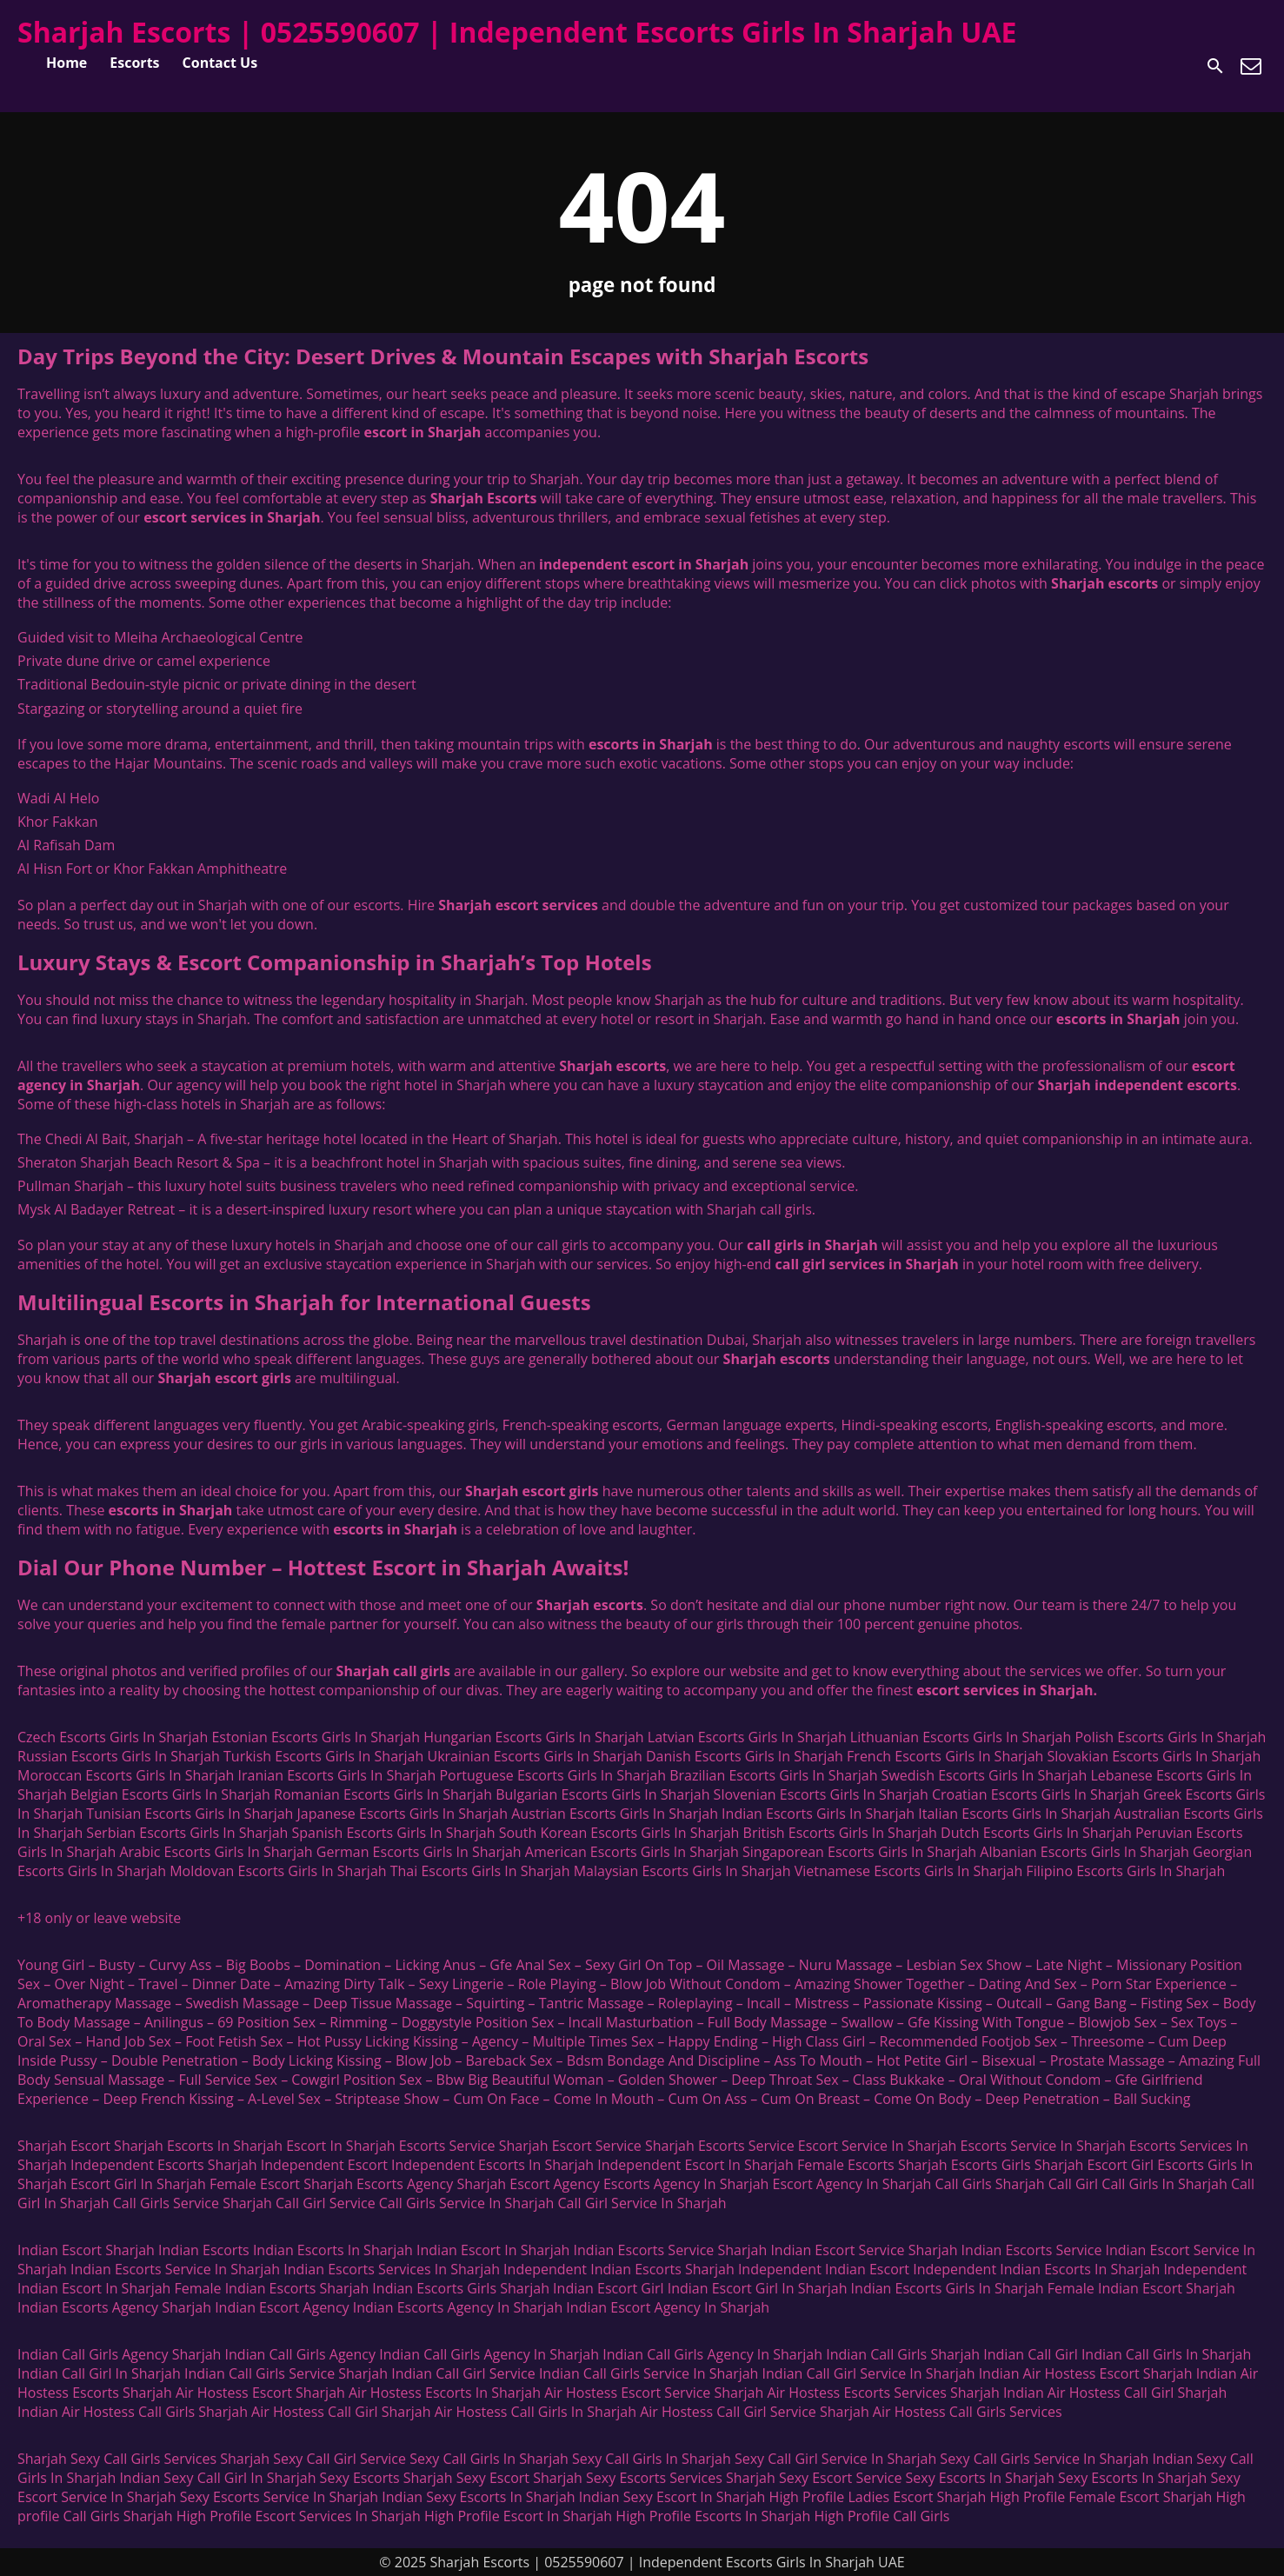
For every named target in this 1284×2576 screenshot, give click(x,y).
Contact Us (220, 62)
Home (66, 62)
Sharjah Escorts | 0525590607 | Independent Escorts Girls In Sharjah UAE (516, 31)
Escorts (134, 62)
